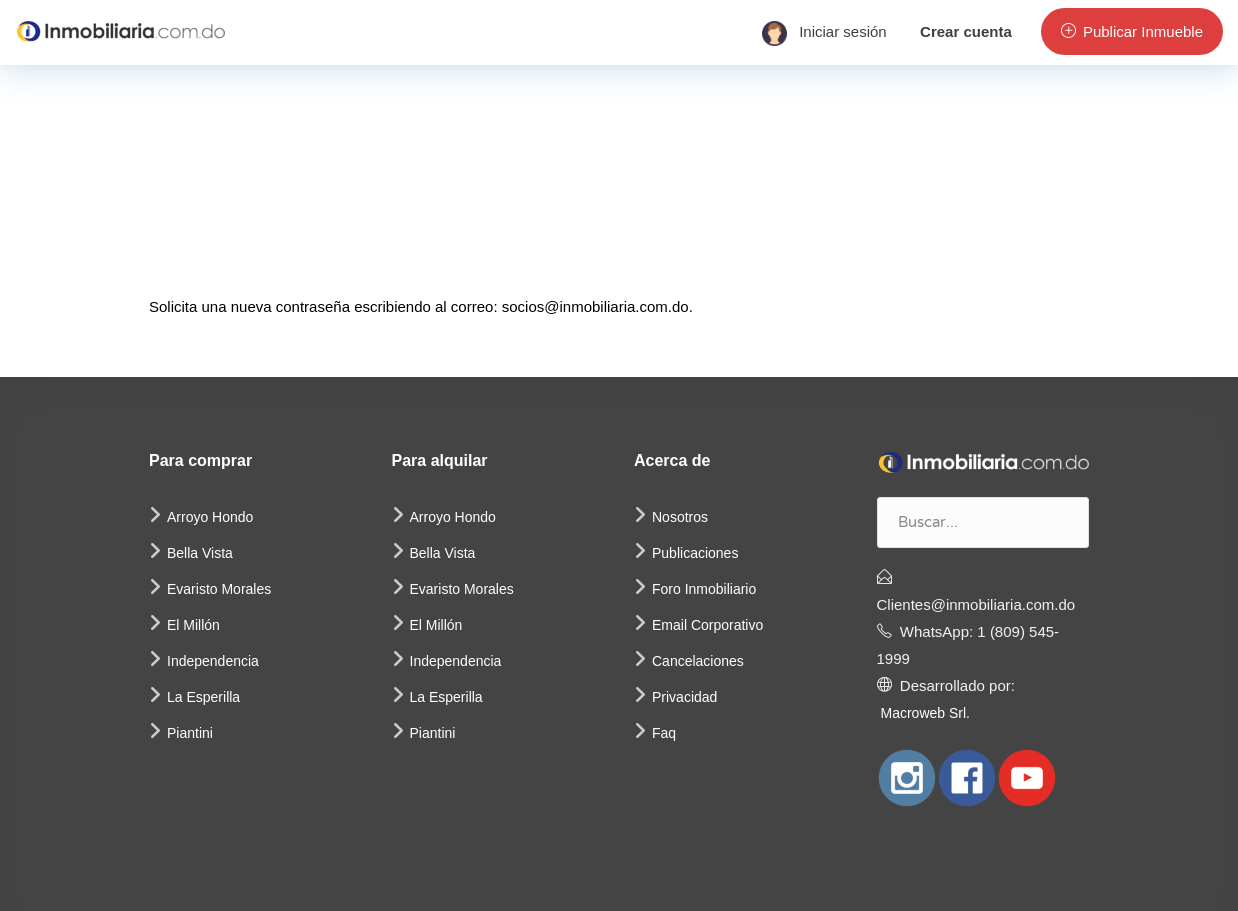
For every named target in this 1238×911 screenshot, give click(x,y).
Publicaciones (695, 553)
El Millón (193, 625)
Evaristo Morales (219, 589)
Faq (664, 733)
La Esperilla (203, 697)
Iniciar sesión (824, 31)
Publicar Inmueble (1132, 31)
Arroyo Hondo (210, 517)
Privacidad (684, 697)
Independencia (213, 661)
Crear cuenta (966, 31)
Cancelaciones (698, 661)
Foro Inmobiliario (704, 589)
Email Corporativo (707, 625)
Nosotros (680, 517)
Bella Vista (200, 553)
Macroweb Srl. (925, 713)
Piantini (190, 733)
